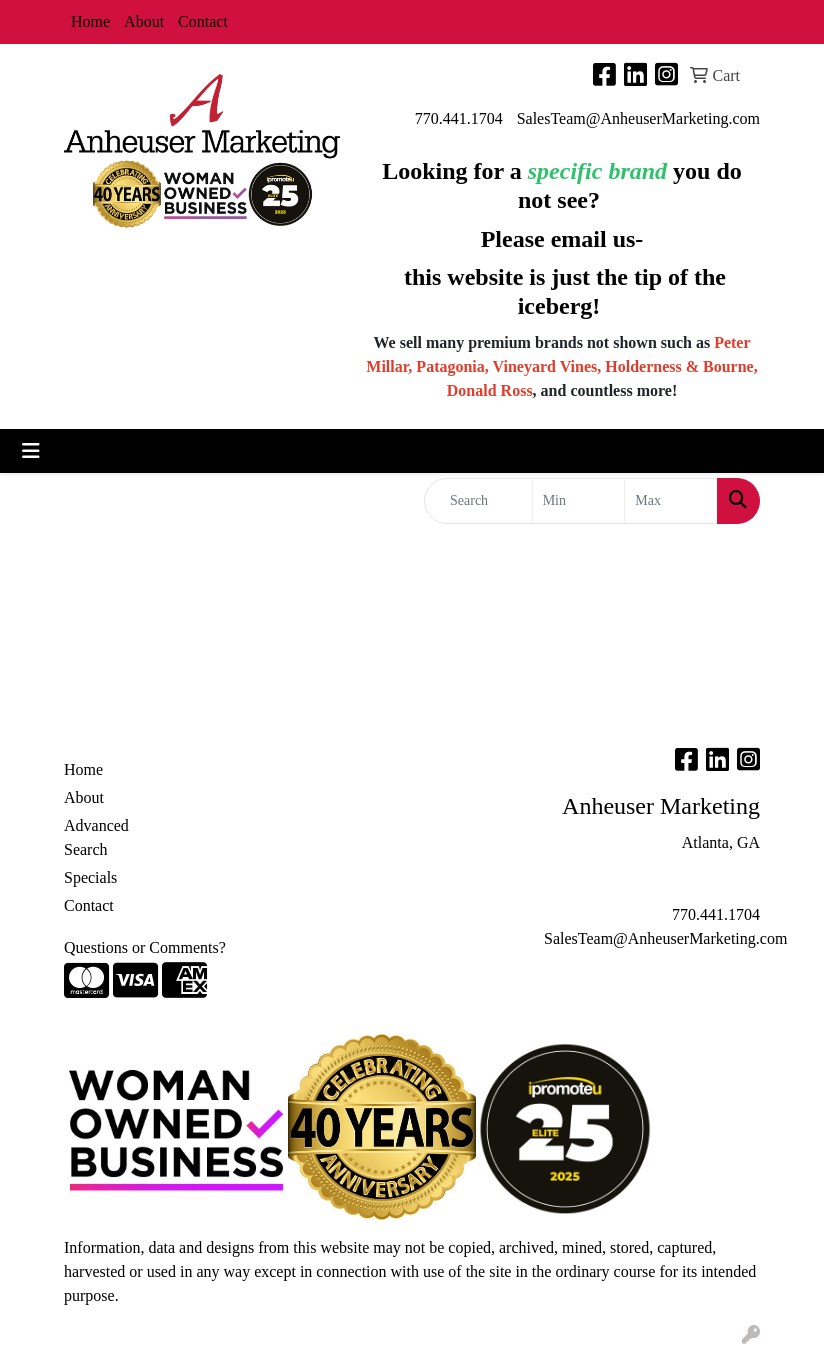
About (144, 21)
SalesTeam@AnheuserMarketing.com (638, 118)
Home (90, 21)
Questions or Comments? (145, 947)
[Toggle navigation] (31, 451)
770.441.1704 (459, 118)
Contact (203, 21)
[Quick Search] (478, 501)
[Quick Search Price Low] (579, 501)
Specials (90, 877)
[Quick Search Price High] (671, 501)
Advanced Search (96, 837)
